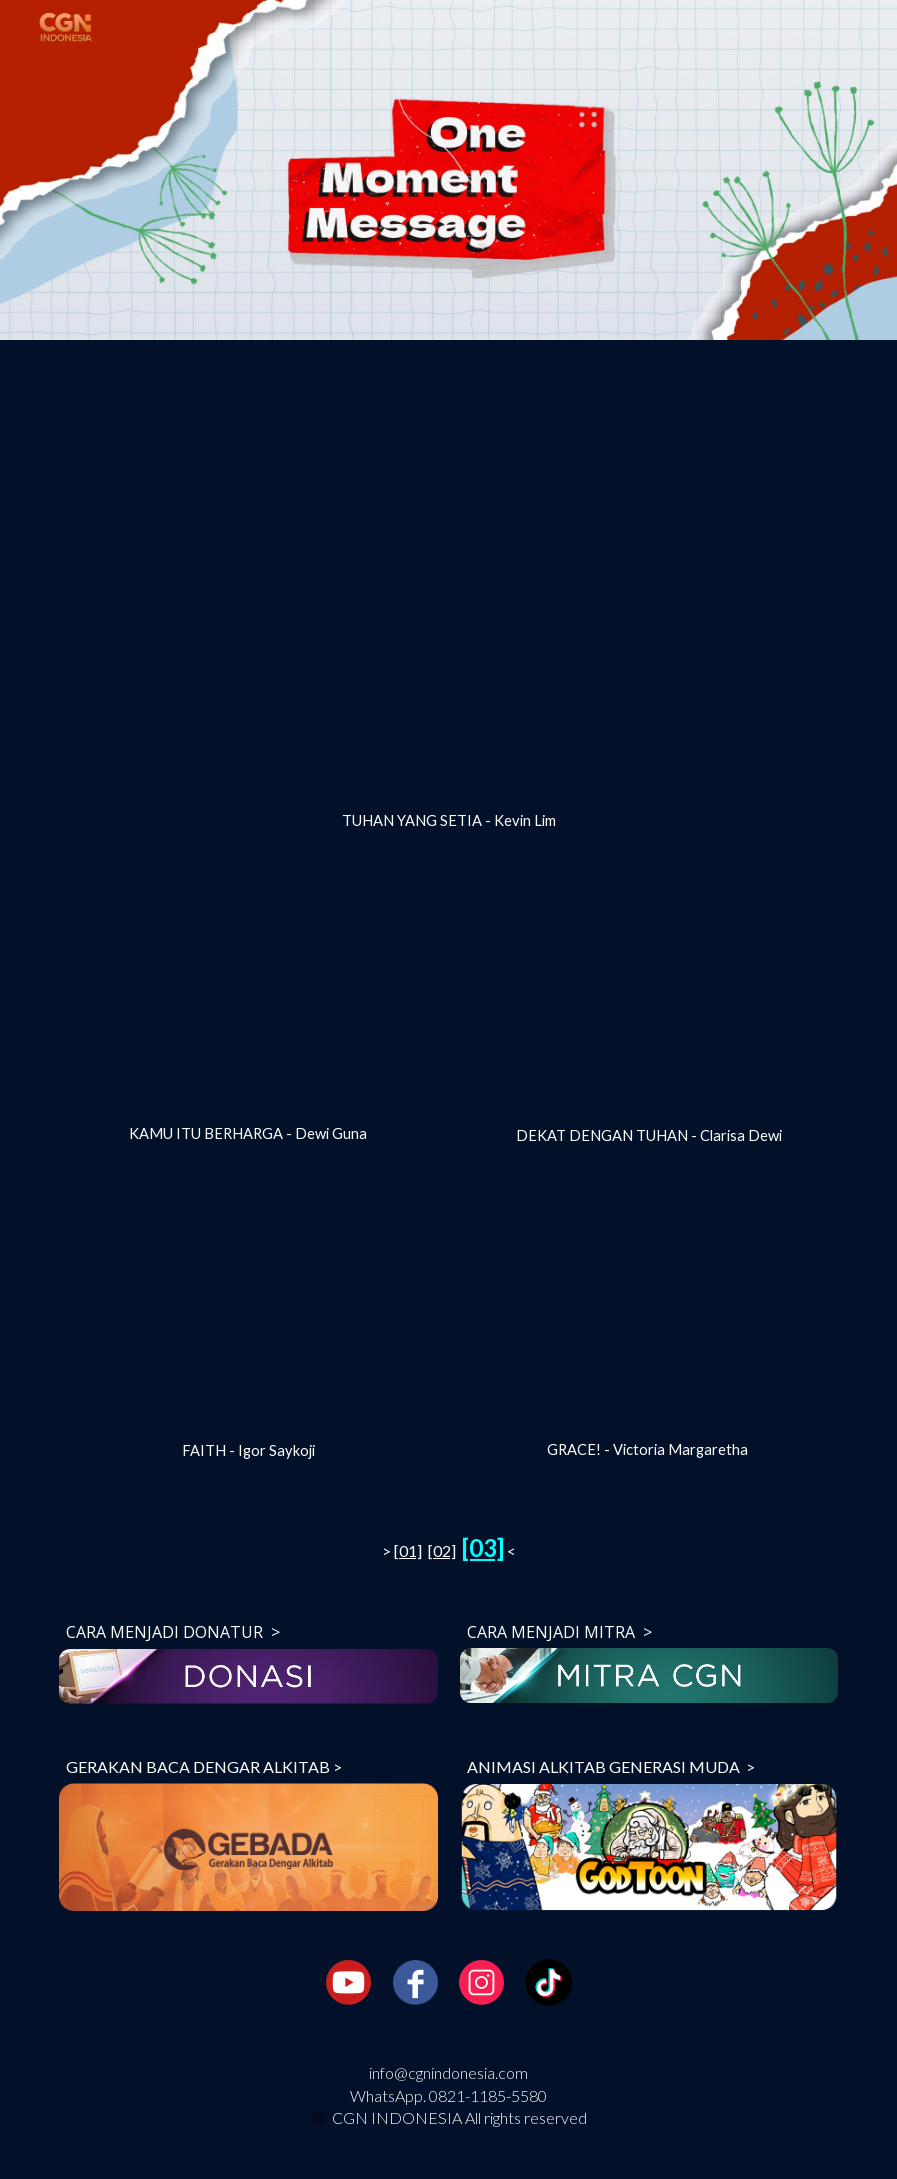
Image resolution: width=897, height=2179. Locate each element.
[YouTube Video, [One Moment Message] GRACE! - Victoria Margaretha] (649, 1317)
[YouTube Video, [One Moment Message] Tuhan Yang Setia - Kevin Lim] (448, 579)
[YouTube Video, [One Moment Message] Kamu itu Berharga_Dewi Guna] (248, 1002)
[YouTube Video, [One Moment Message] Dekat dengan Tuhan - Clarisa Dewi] (649, 1003)
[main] (448, 821)
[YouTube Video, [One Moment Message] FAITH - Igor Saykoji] (248, 1317)
